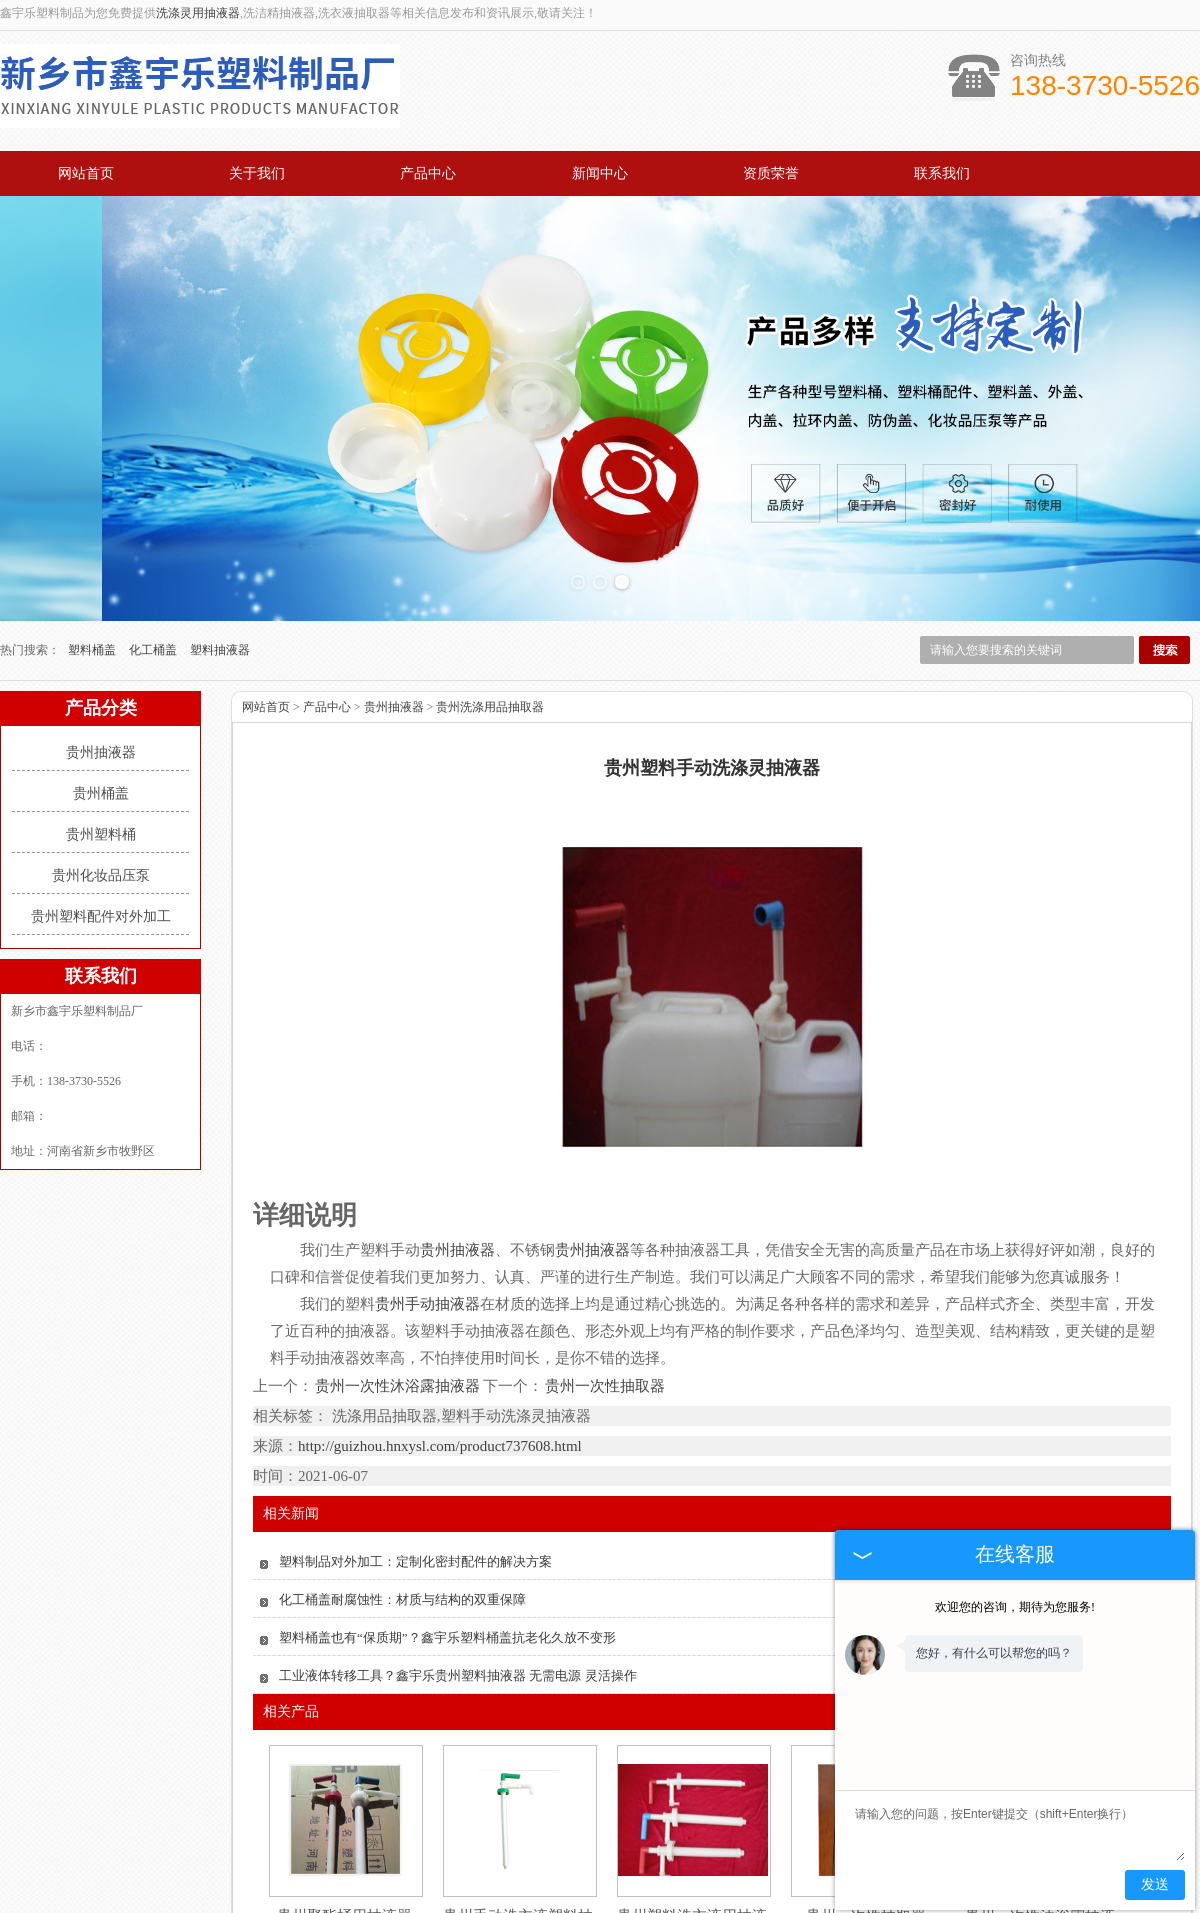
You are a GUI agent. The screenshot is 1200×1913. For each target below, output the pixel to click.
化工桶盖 (154, 510)
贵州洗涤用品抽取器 (490, 567)
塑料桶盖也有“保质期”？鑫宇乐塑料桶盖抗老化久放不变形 (447, 1497)
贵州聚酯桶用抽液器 (344, 1776)
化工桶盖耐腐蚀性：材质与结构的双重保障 (402, 1459)
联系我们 (942, 173)
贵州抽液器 (101, 612)
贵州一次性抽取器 (604, 1246)
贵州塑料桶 (101, 694)
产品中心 (428, 173)
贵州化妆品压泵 (101, 735)
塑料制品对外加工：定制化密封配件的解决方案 (415, 1421)
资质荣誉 (771, 173)
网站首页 (86, 173)
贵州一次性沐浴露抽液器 (398, 1246)
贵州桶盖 (101, 653)
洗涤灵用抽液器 (198, 13)
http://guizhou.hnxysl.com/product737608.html (440, 1306)
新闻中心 (600, 173)
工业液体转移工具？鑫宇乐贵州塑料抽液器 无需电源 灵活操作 (458, 1535)
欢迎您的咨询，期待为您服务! (1015, 1607)
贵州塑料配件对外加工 (101, 776)
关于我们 (257, 173)
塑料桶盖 (93, 510)
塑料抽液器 (220, 510)
